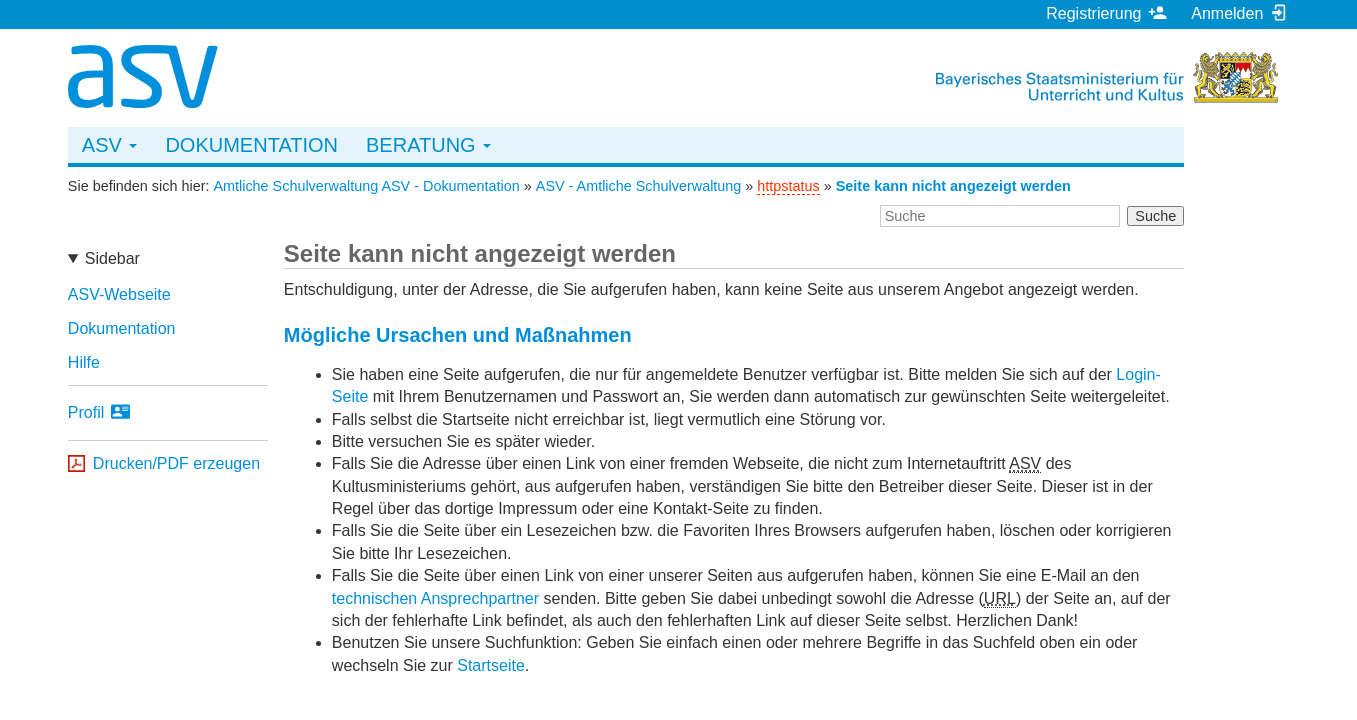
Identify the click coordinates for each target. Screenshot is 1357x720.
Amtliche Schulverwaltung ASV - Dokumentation (366, 186)
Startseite (491, 665)
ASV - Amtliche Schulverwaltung (639, 186)
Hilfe (84, 362)
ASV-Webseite (119, 294)
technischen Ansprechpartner (435, 598)
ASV (110, 145)
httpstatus (788, 186)
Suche (1155, 216)
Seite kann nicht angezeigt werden (953, 186)
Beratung (428, 145)
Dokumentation (251, 145)
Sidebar (112, 258)
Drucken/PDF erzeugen (176, 463)
